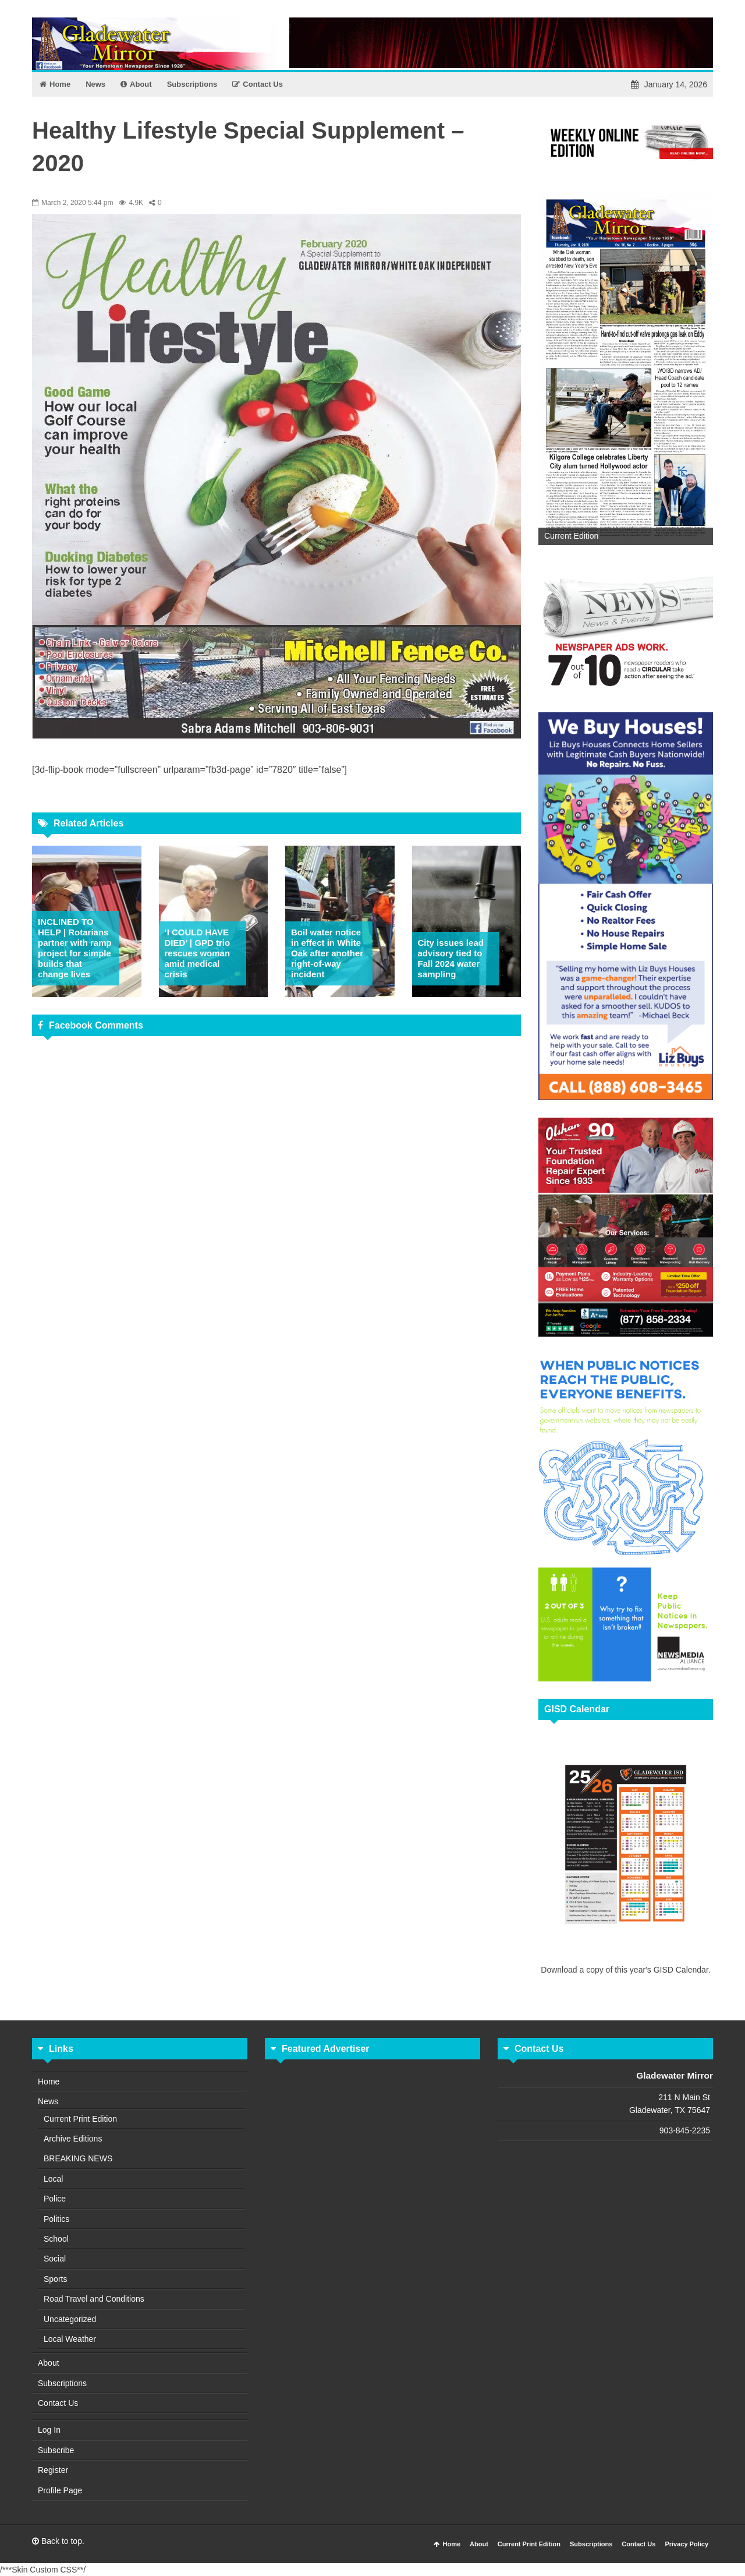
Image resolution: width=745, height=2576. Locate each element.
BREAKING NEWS (78, 2158)
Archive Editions (73, 2138)
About (48, 2362)
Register (53, 2470)
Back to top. (58, 2541)
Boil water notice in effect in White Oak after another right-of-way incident (327, 953)
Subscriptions (62, 2383)
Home (48, 2081)
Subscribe (56, 2450)
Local (53, 2178)
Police (55, 2198)
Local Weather (70, 2339)
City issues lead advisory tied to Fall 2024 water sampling (451, 958)
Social (55, 2258)
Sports (55, 2279)
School (56, 2238)
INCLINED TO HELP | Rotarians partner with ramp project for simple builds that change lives (75, 948)
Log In (49, 2429)
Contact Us (58, 2403)
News (48, 2101)
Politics (56, 2219)
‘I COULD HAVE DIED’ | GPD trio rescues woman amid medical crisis (197, 953)
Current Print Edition (80, 2118)
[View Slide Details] (625, 368)
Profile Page (60, 2490)
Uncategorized (70, 2319)
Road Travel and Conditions (94, 2298)
